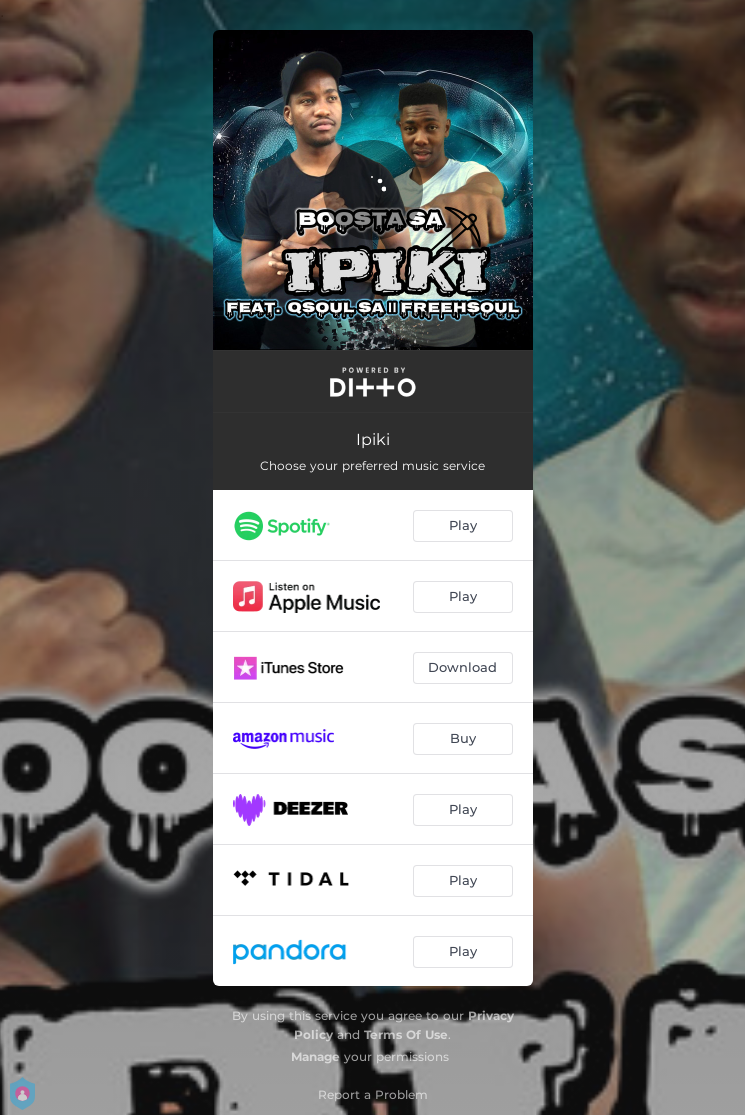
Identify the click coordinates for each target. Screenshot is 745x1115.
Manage (315, 1056)
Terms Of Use (406, 1034)
